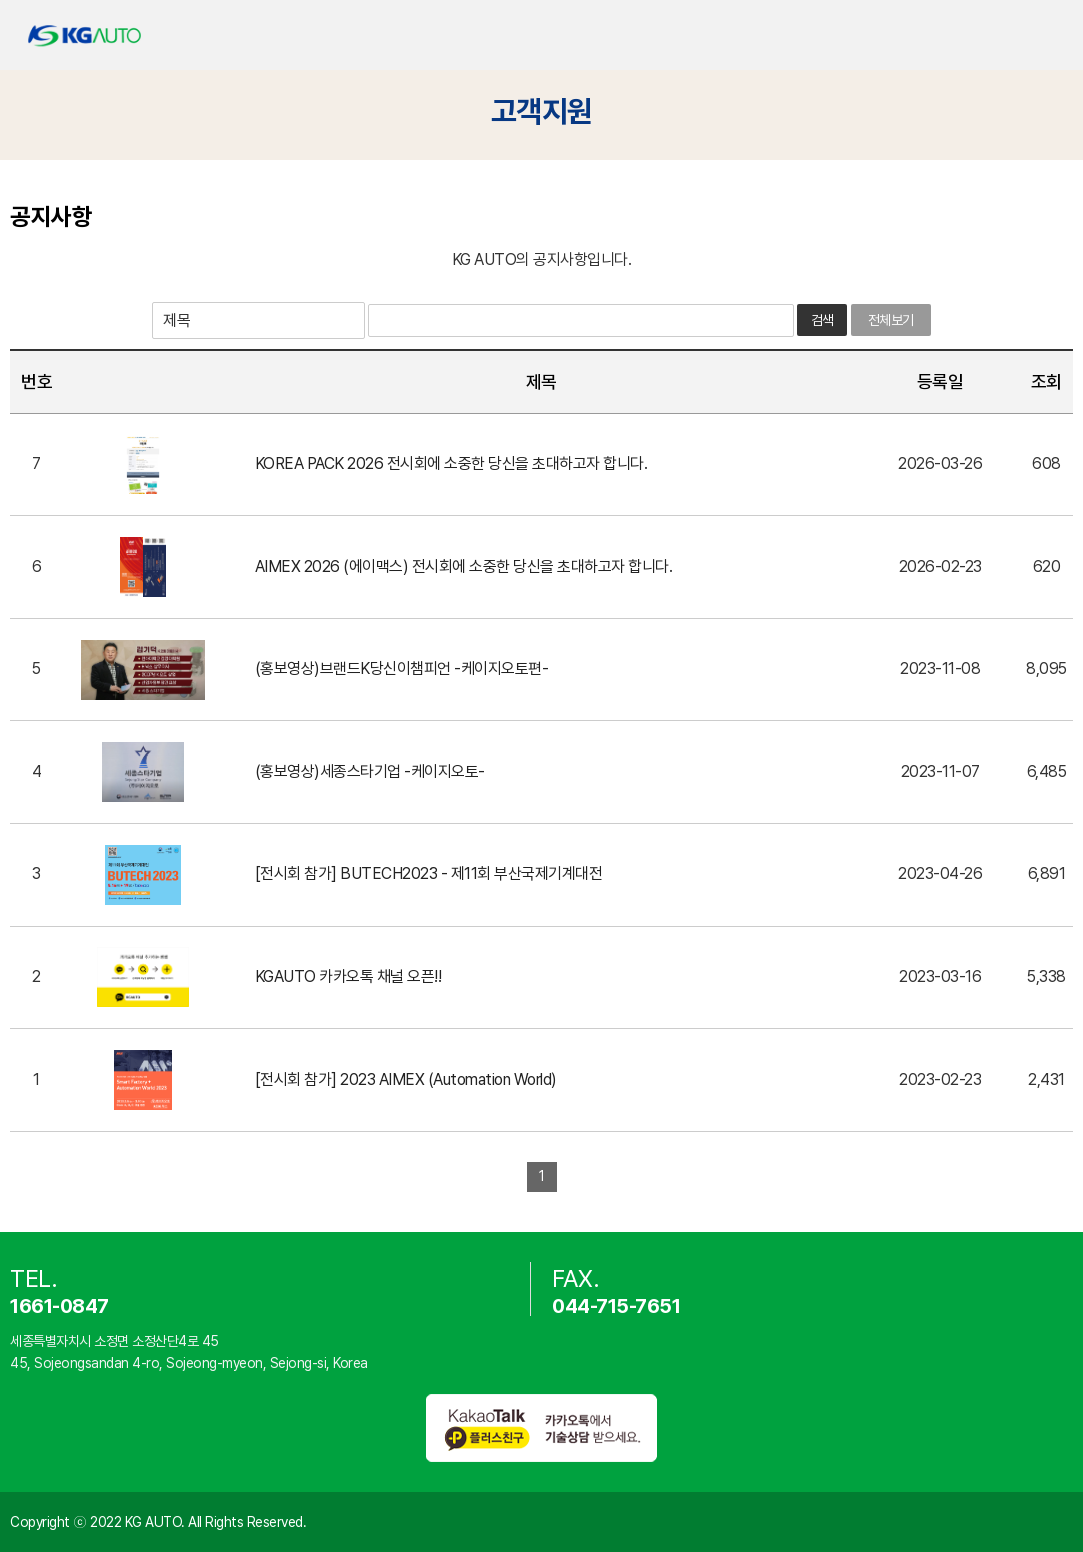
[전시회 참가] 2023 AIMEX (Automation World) (406, 1079)
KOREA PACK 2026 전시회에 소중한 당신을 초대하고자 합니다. (451, 463)
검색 (822, 320)
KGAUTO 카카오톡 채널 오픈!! (348, 976)
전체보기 (891, 320)
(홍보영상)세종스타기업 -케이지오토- (370, 771)
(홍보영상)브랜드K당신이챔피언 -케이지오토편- (402, 668)
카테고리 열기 (1051, 35)
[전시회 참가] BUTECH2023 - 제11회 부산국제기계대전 (429, 873)
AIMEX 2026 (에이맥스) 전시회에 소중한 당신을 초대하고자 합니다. (464, 566)
